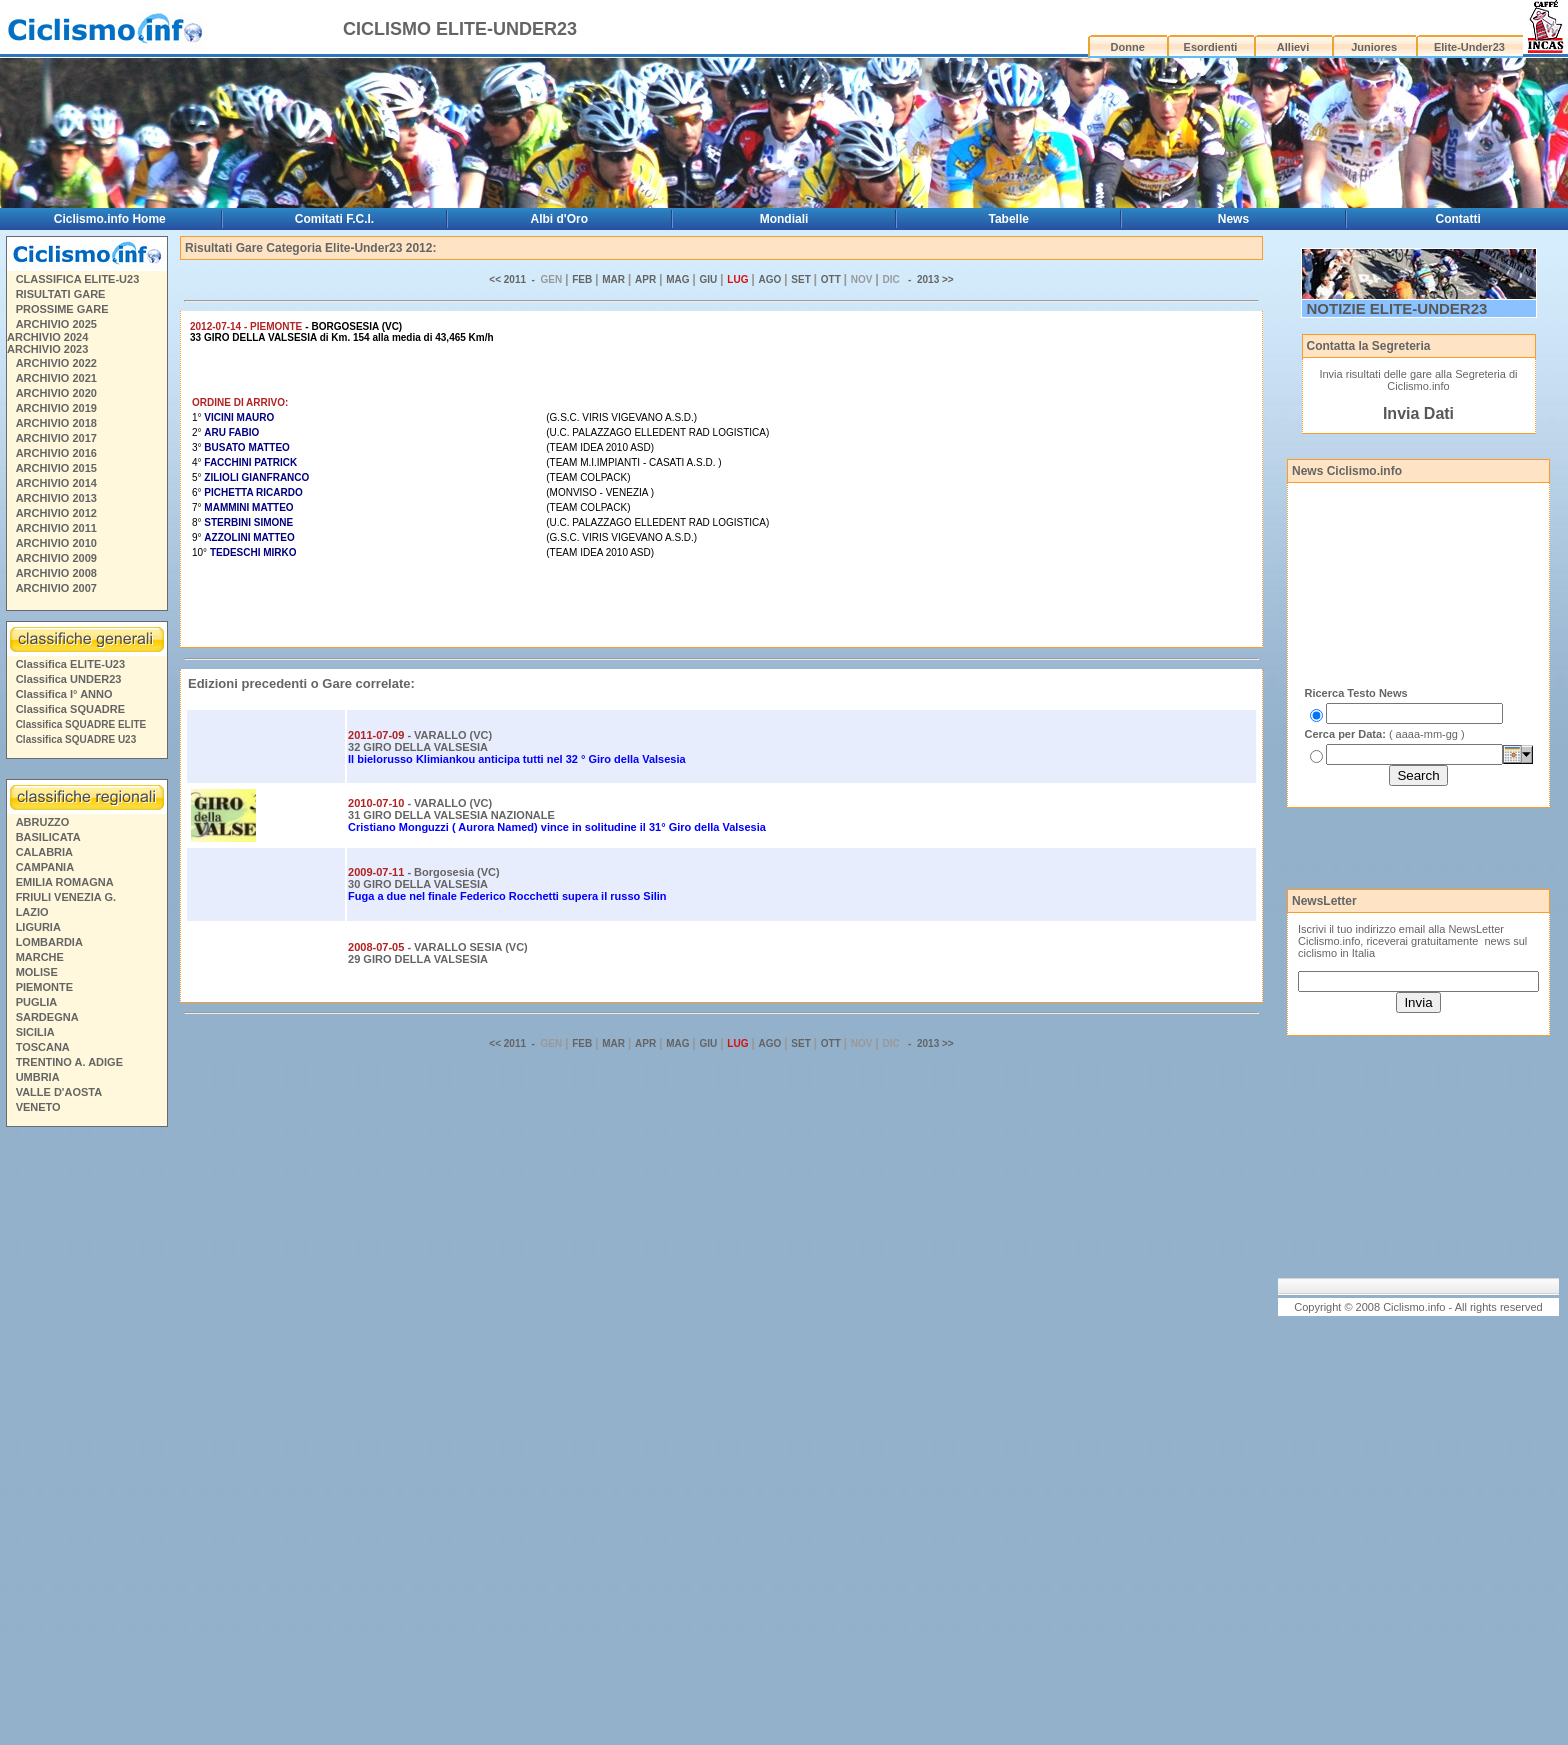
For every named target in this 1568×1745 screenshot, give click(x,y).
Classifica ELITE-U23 (70, 664)
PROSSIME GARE (62, 309)
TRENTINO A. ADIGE (69, 1062)
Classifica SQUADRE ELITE (81, 724)
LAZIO (32, 912)
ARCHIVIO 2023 (47, 349)
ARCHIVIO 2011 (56, 528)
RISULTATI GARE (61, 294)
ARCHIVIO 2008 (56, 573)
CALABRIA (44, 852)
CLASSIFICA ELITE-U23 (78, 279)
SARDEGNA (47, 1017)
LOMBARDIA (49, 942)
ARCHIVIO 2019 (56, 408)
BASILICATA (48, 837)
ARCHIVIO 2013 (56, 498)
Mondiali (784, 219)
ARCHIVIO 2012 (56, 513)
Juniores (1374, 47)
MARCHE (40, 957)
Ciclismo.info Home (110, 219)
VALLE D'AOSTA (59, 1092)
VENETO (38, 1107)
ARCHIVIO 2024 (47, 337)
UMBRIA (38, 1077)
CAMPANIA (45, 867)
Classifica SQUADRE (70, 709)
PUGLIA (37, 1002)
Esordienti (1211, 47)
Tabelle (1009, 219)
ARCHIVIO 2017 (56, 438)
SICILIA (35, 1032)
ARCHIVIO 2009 (56, 558)
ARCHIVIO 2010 (56, 543)
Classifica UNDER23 (69, 679)
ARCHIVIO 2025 (56, 324)
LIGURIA (38, 927)
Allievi (1293, 47)
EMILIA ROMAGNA (65, 882)
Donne (1128, 47)
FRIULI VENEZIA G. (66, 897)
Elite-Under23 (1469, 47)
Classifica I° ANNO (64, 694)
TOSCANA (43, 1047)
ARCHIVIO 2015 (56, 468)
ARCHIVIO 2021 (56, 378)
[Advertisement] (86, 1439)
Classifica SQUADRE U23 (76, 739)
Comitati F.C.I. (334, 219)
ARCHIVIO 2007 (56, 588)
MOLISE (37, 972)
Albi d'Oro (560, 219)
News (1233, 219)
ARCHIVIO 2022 (56, 363)
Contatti (1458, 219)
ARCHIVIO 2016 (56, 453)
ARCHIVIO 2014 (56, 483)
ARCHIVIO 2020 (56, 393)
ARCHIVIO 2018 (56, 423)
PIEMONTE (44, 987)
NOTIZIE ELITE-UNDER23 (1397, 308)
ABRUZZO (43, 822)
